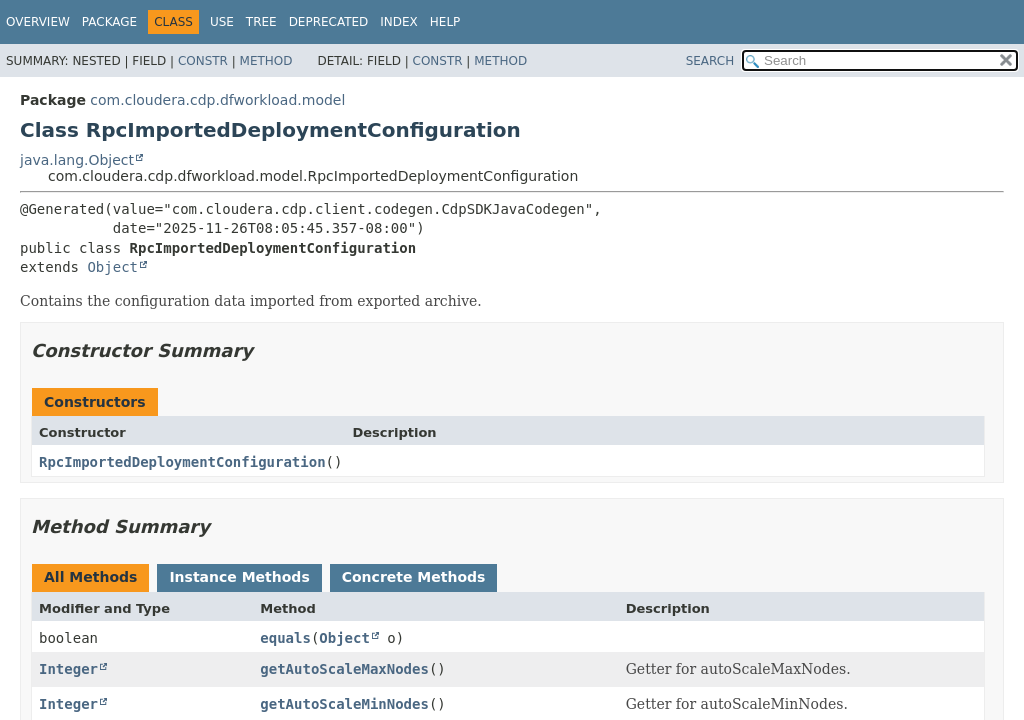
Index (399, 22)
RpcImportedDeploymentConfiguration (182, 462)
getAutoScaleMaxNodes (344, 669)
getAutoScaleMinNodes (344, 704)
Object (112, 267)
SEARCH (710, 61)
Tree (261, 22)
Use (222, 22)
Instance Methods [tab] (239, 577)
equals (285, 638)
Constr (203, 61)
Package (109, 22)
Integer (68, 669)
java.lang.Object (77, 160)
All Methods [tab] (90, 577)
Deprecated (329, 22)
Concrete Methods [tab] (414, 577)
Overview (38, 22)
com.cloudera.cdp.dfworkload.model (217, 100)
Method (266, 61)
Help (445, 22)
